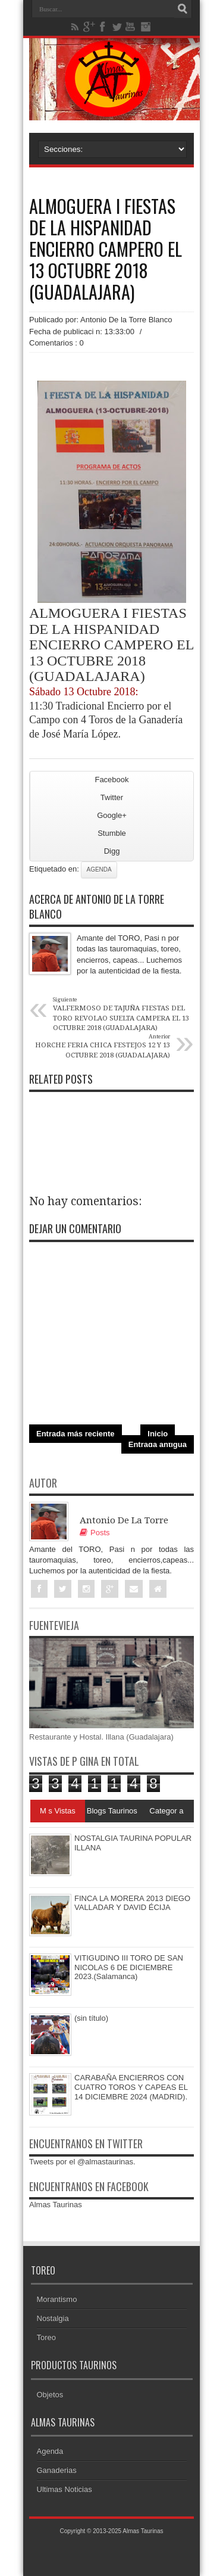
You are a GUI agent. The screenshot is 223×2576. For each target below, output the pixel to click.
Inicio (157, 1433)
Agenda (98, 869)
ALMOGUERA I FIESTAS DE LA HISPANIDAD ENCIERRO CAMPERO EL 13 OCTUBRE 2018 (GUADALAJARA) (105, 249)
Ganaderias (57, 2470)
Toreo (46, 2337)
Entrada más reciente (75, 1433)
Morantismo (57, 2299)
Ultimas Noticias (64, 2489)
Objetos (50, 2394)
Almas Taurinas (55, 2204)
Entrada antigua (157, 1444)
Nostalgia (53, 2318)
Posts (95, 1532)
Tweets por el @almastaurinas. (82, 2161)
